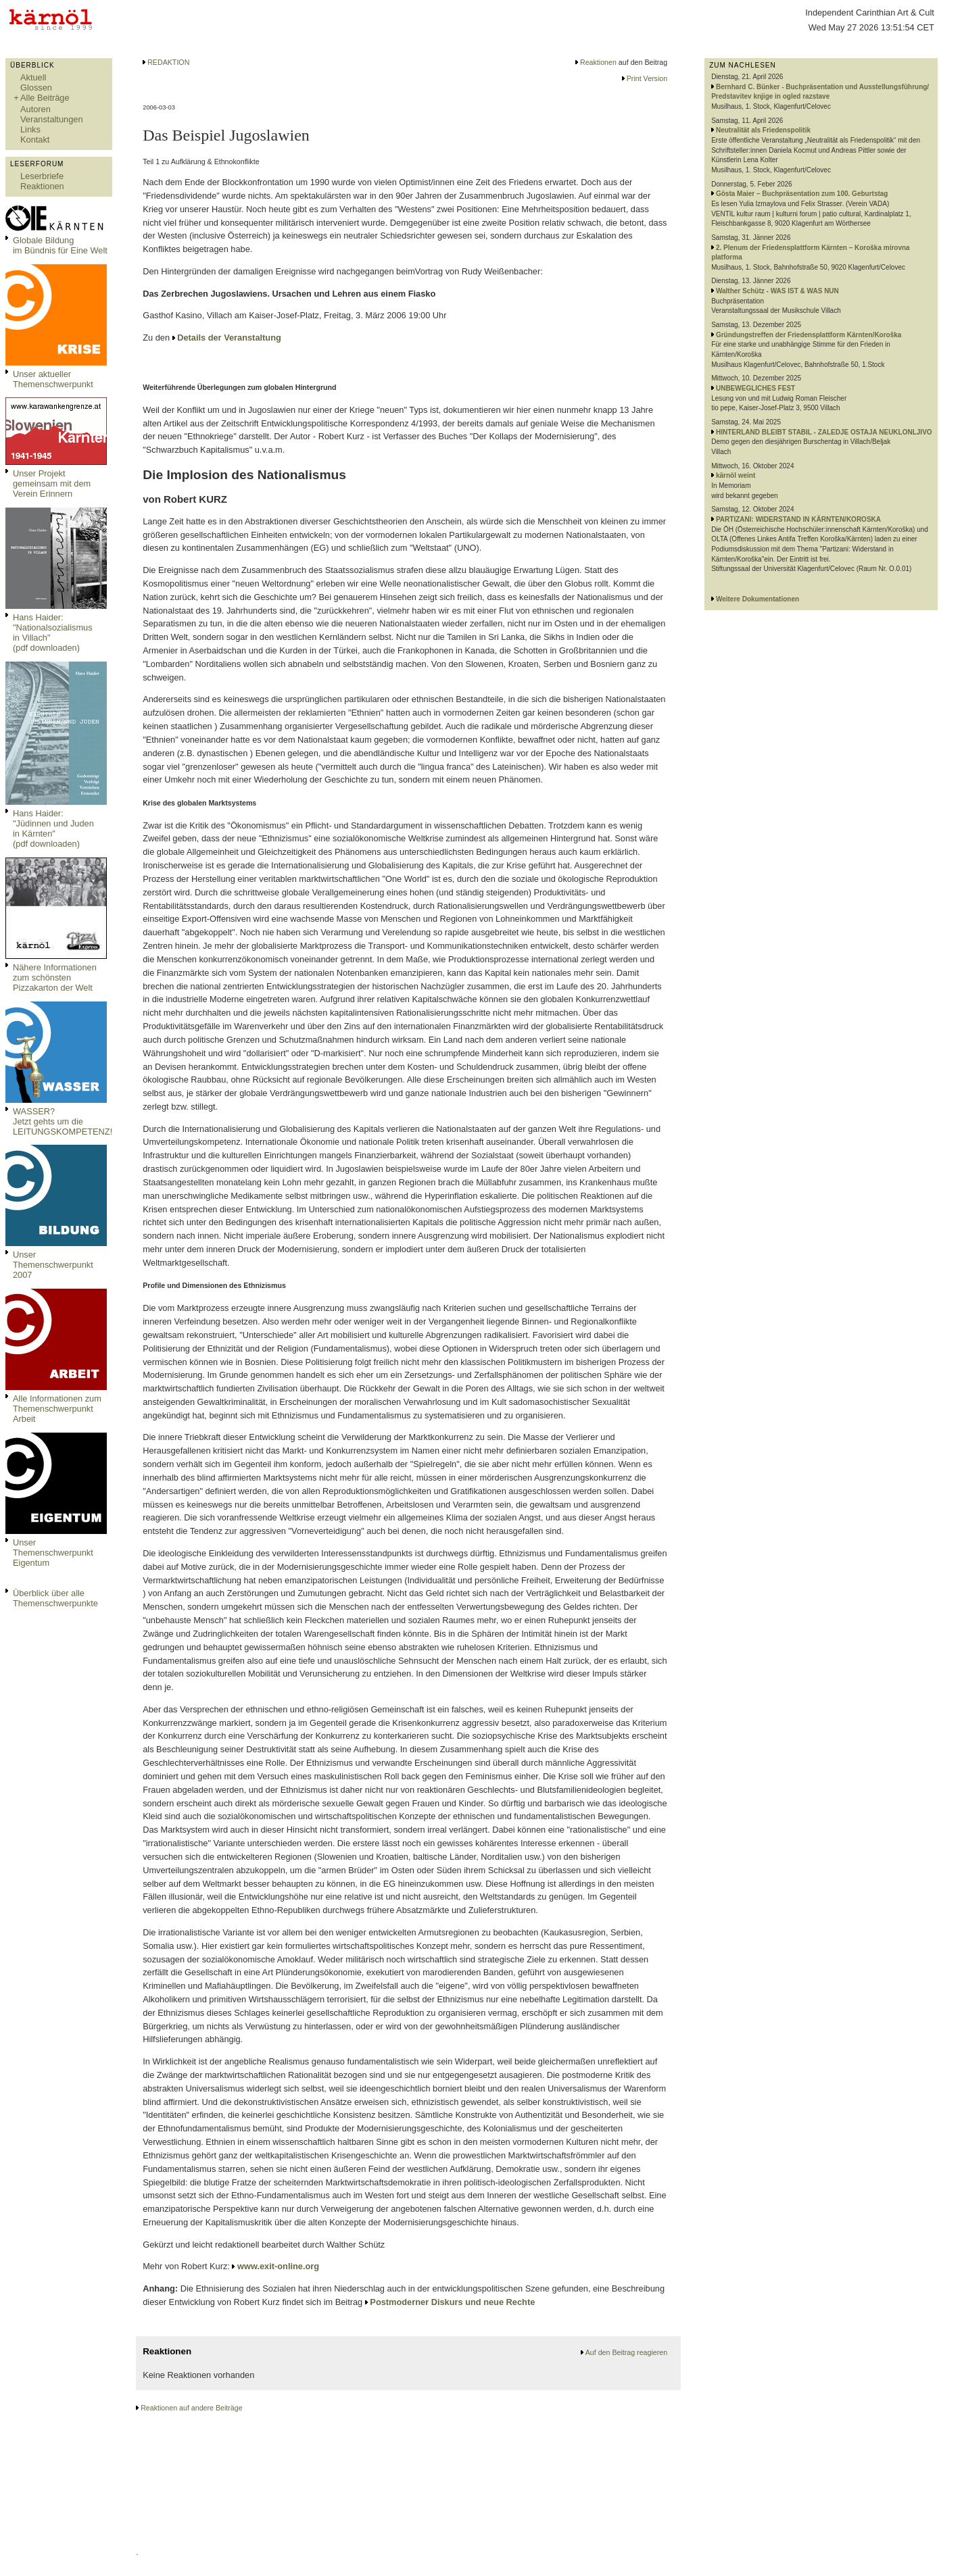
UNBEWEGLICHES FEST (755, 388)
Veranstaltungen (51, 119)
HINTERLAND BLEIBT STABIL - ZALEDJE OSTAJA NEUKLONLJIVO (824, 432)
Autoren (35, 109)
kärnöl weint (735, 475)
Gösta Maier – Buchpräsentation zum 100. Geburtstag (802, 193)
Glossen (36, 87)
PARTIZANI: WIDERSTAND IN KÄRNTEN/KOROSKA (798, 519)
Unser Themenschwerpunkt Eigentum (53, 1552)
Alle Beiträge (45, 98)
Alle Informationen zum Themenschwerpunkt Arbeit (57, 1408)
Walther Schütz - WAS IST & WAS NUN (777, 291)
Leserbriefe (42, 176)
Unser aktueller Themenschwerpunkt (53, 379)
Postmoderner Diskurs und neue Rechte (452, 2302)
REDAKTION (168, 62)
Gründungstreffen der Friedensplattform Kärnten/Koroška (808, 335)
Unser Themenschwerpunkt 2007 (53, 1264)
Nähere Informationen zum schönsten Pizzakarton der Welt (55, 977)
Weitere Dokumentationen (757, 599)
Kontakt (34, 139)
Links (30, 129)
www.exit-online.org (278, 2266)
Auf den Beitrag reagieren (626, 2352)
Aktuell (33, 77)
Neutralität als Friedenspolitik (763, 130)
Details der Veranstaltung (229, 337)
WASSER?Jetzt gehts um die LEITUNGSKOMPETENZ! (62, 1121)
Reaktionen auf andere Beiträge (191, 2408)
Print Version (647, 78)
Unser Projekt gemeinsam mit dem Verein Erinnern (52, 483)
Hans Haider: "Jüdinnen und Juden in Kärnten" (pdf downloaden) (53, 828)
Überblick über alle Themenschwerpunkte (55, 1598)
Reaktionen (42, 186)
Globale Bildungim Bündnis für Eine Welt (60, 245)
